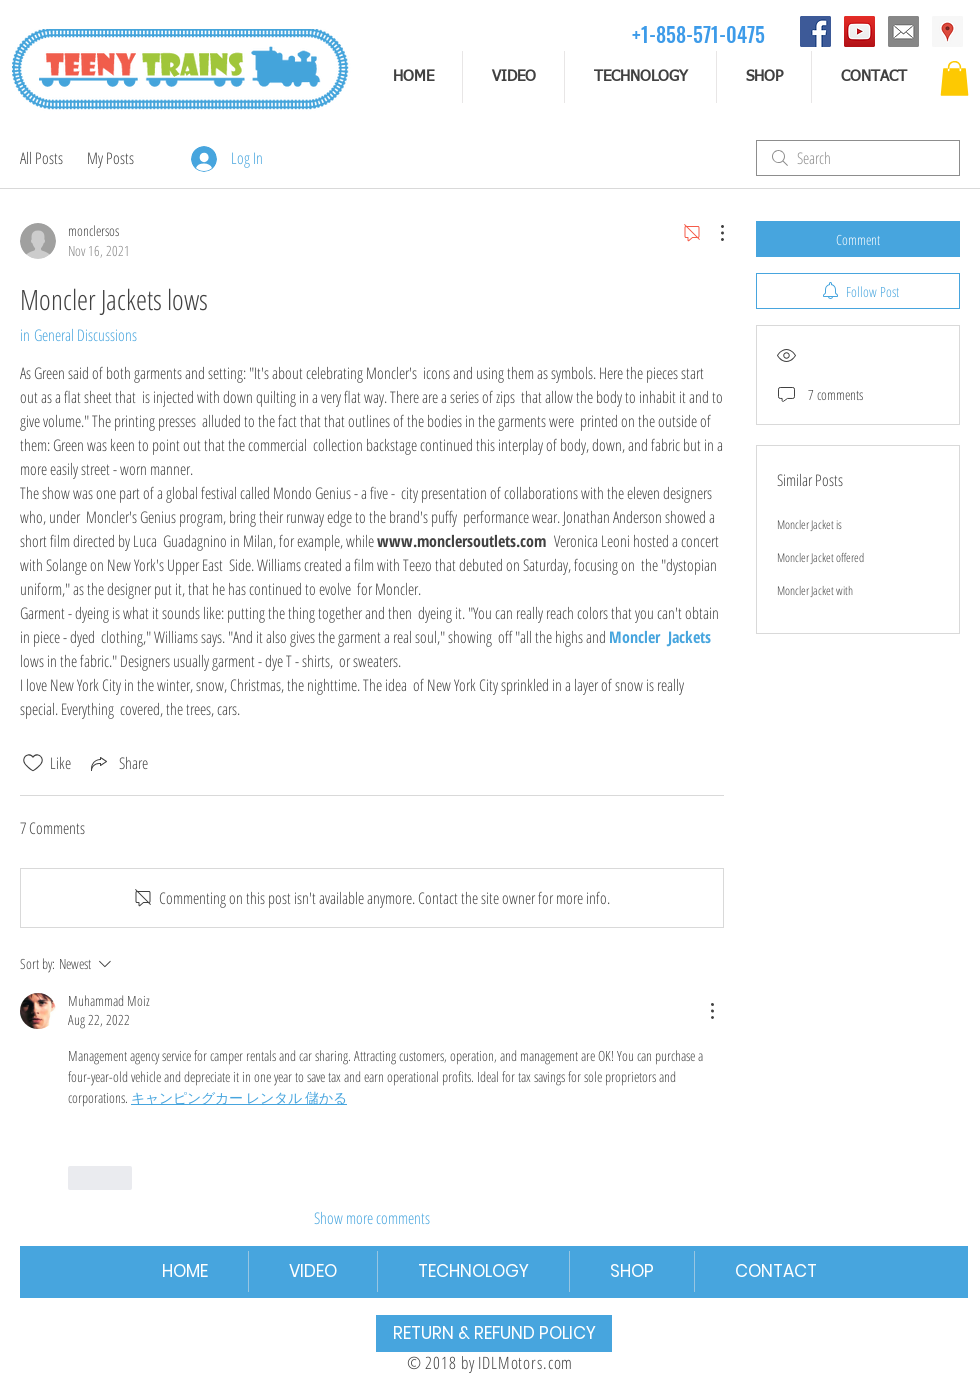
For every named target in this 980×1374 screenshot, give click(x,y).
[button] (954, 78)
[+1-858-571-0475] (698, 33)
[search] (858, 158)
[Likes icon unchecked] (33, 763)
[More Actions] (712, 233)
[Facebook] (815, 31)
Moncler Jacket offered (820, 557)
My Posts (110, 158)
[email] (903, 31)
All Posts (41, 158)
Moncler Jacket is (809, 524)
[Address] (947, 31)
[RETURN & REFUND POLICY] (494, 1333)
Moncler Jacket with (815, 590)
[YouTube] (859, 31)
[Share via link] (117, 763)
